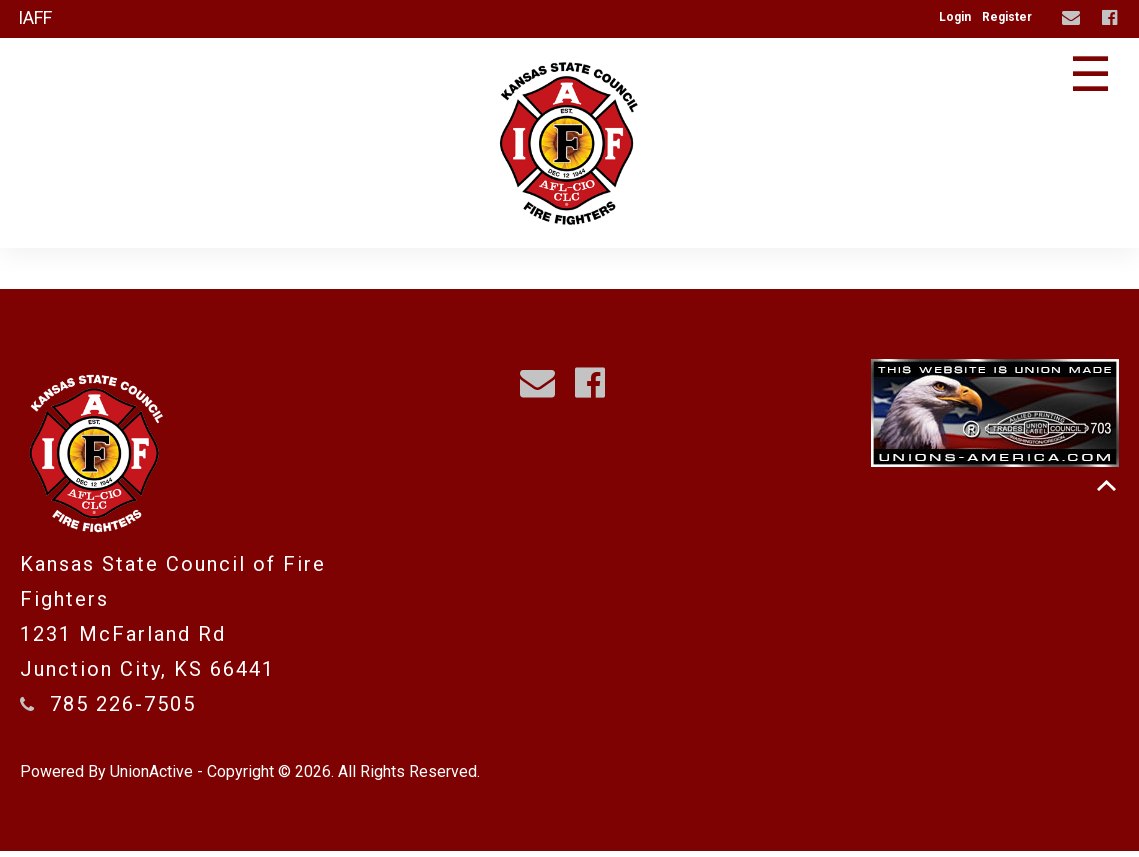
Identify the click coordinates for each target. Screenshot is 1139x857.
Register (1007, 17)
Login (955, 17)
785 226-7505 (123, 710)
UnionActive (151, 777)
